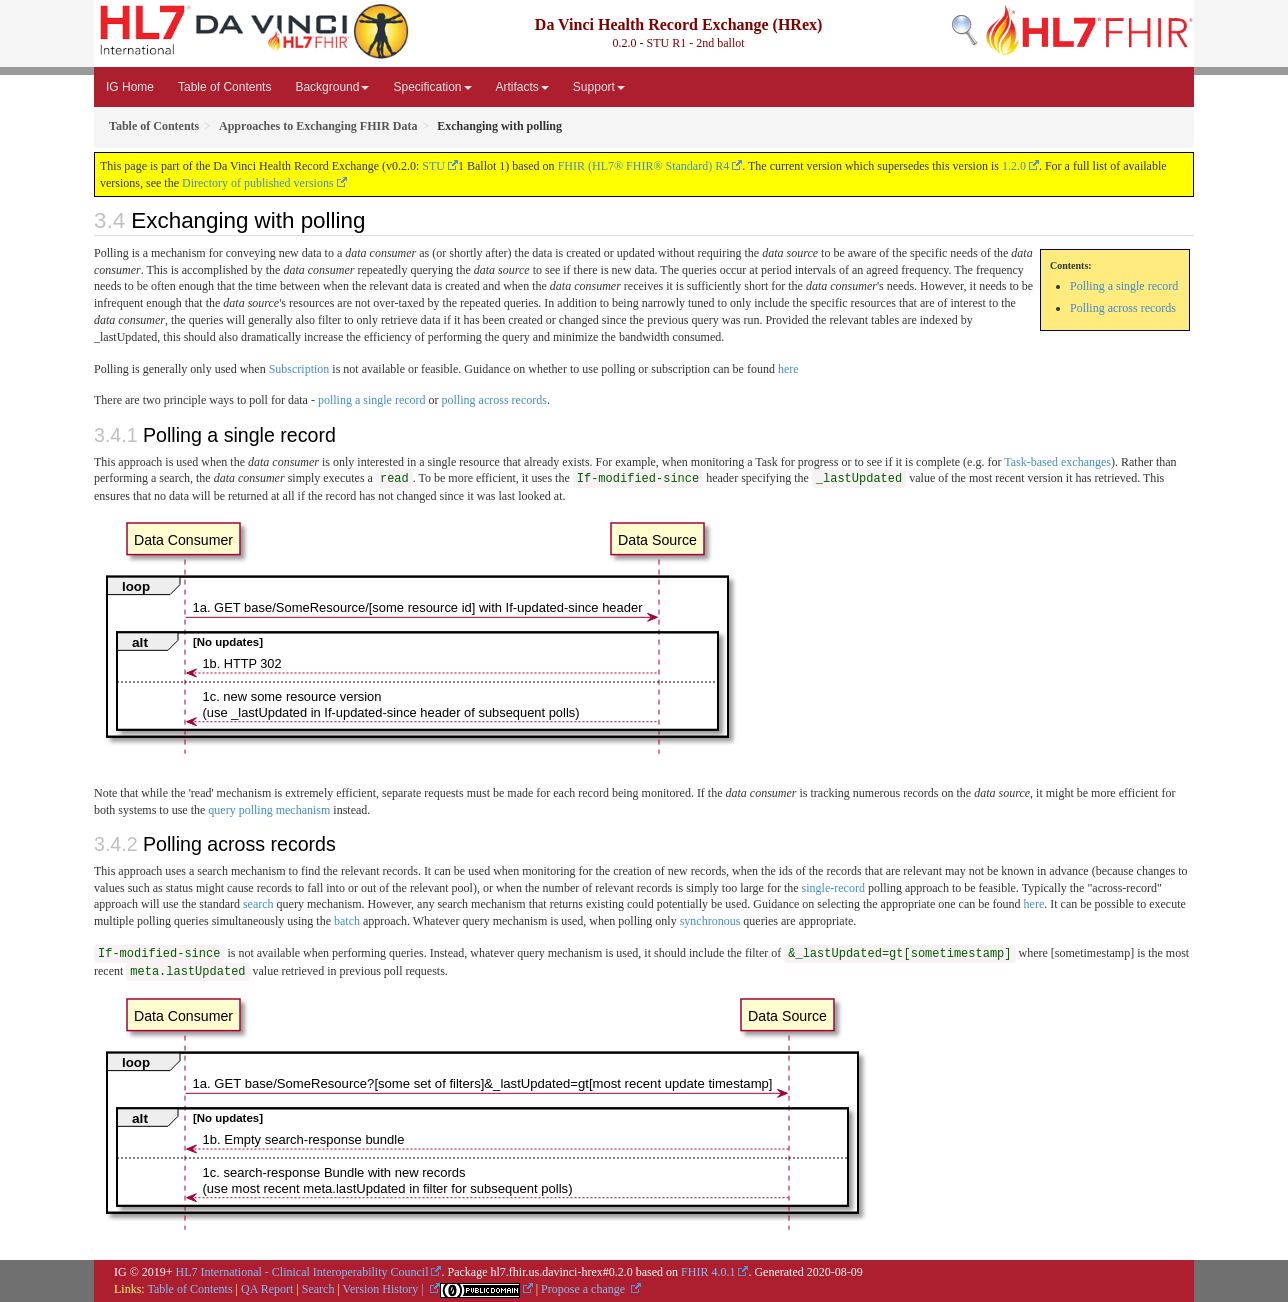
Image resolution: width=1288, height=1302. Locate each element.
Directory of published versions (258, 183)
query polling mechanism (269, 810)
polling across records (494, 400)
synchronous (710, 921)
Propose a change (584, 1289)
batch (347, 921)
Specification (432, 87)
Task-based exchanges (1057, 462)
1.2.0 (1014, 166)
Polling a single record (1124, 286)
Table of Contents (224, 87)
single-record (833, 888)
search (258, 904)
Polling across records (1123, 308)
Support (599, 87)
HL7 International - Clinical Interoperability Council (302, 1272)
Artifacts (522, 87)
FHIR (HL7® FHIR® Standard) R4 (644, 166)
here (788, 369)
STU (433, 166)
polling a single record (372, 400)
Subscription (299, 369)
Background (332, 87)
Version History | (385, 1289)
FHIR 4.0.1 (708, 1272)
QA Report (267, 1289)
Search (318, 1289)
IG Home (130, 87)
